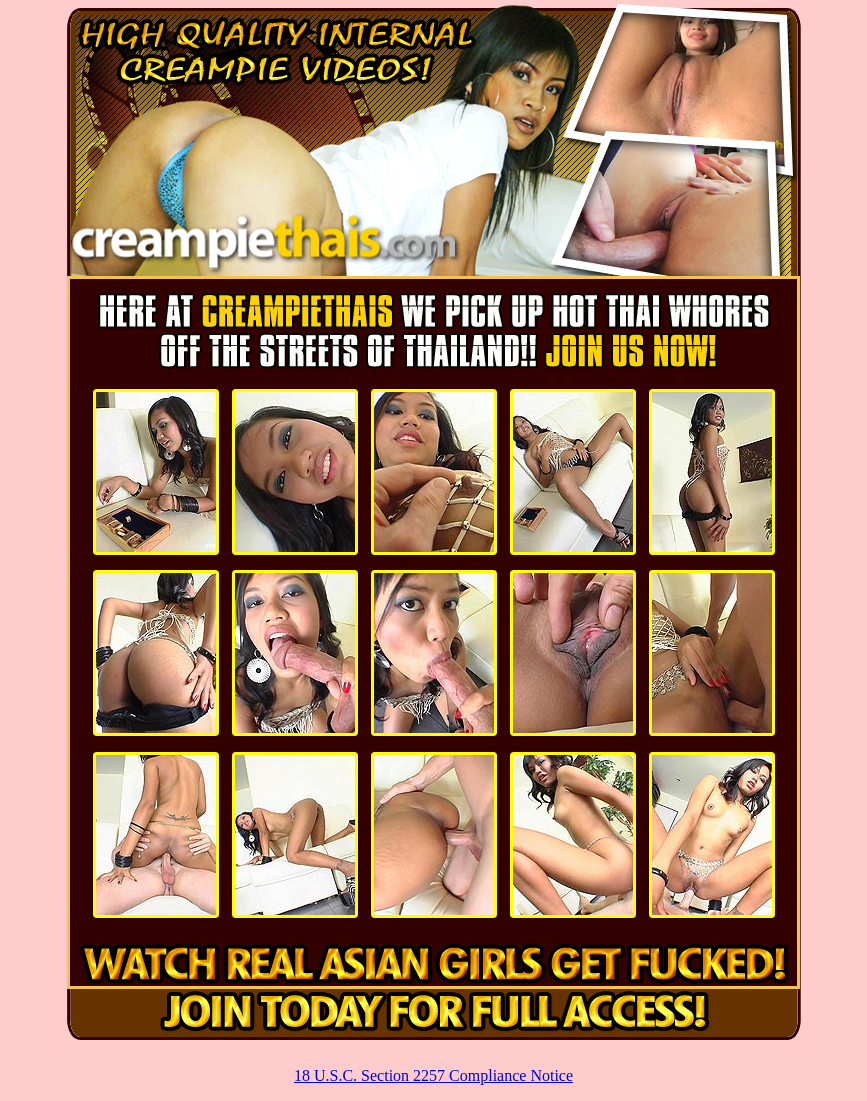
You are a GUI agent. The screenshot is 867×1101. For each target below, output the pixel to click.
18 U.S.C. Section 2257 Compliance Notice (433, 1075)
